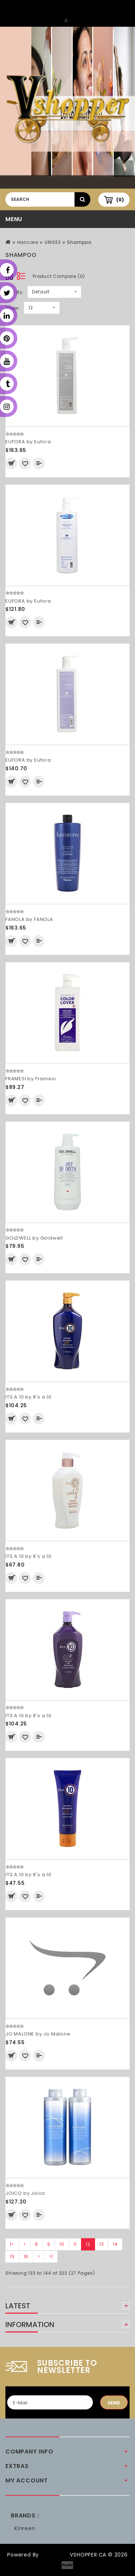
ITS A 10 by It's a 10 (28, 1396)
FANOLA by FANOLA (29, 919)
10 (61, 2244)
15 (12, 2256)
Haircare (27, 242)
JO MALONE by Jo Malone (38, 2033)
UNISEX (53, 242)
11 (75, 2244)
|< (12, 2244)
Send (114, 2403)
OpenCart (54, 2554)
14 (115, 2244)
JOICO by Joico (25, 2193)
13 (101, 2244)
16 (26, 2256)
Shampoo (79, 242)
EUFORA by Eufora (28, 441)
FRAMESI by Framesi (30, 1078)
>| (51, 2256)
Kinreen (24, 2528)
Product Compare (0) (59, 276)
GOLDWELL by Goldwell (34, 1238)
